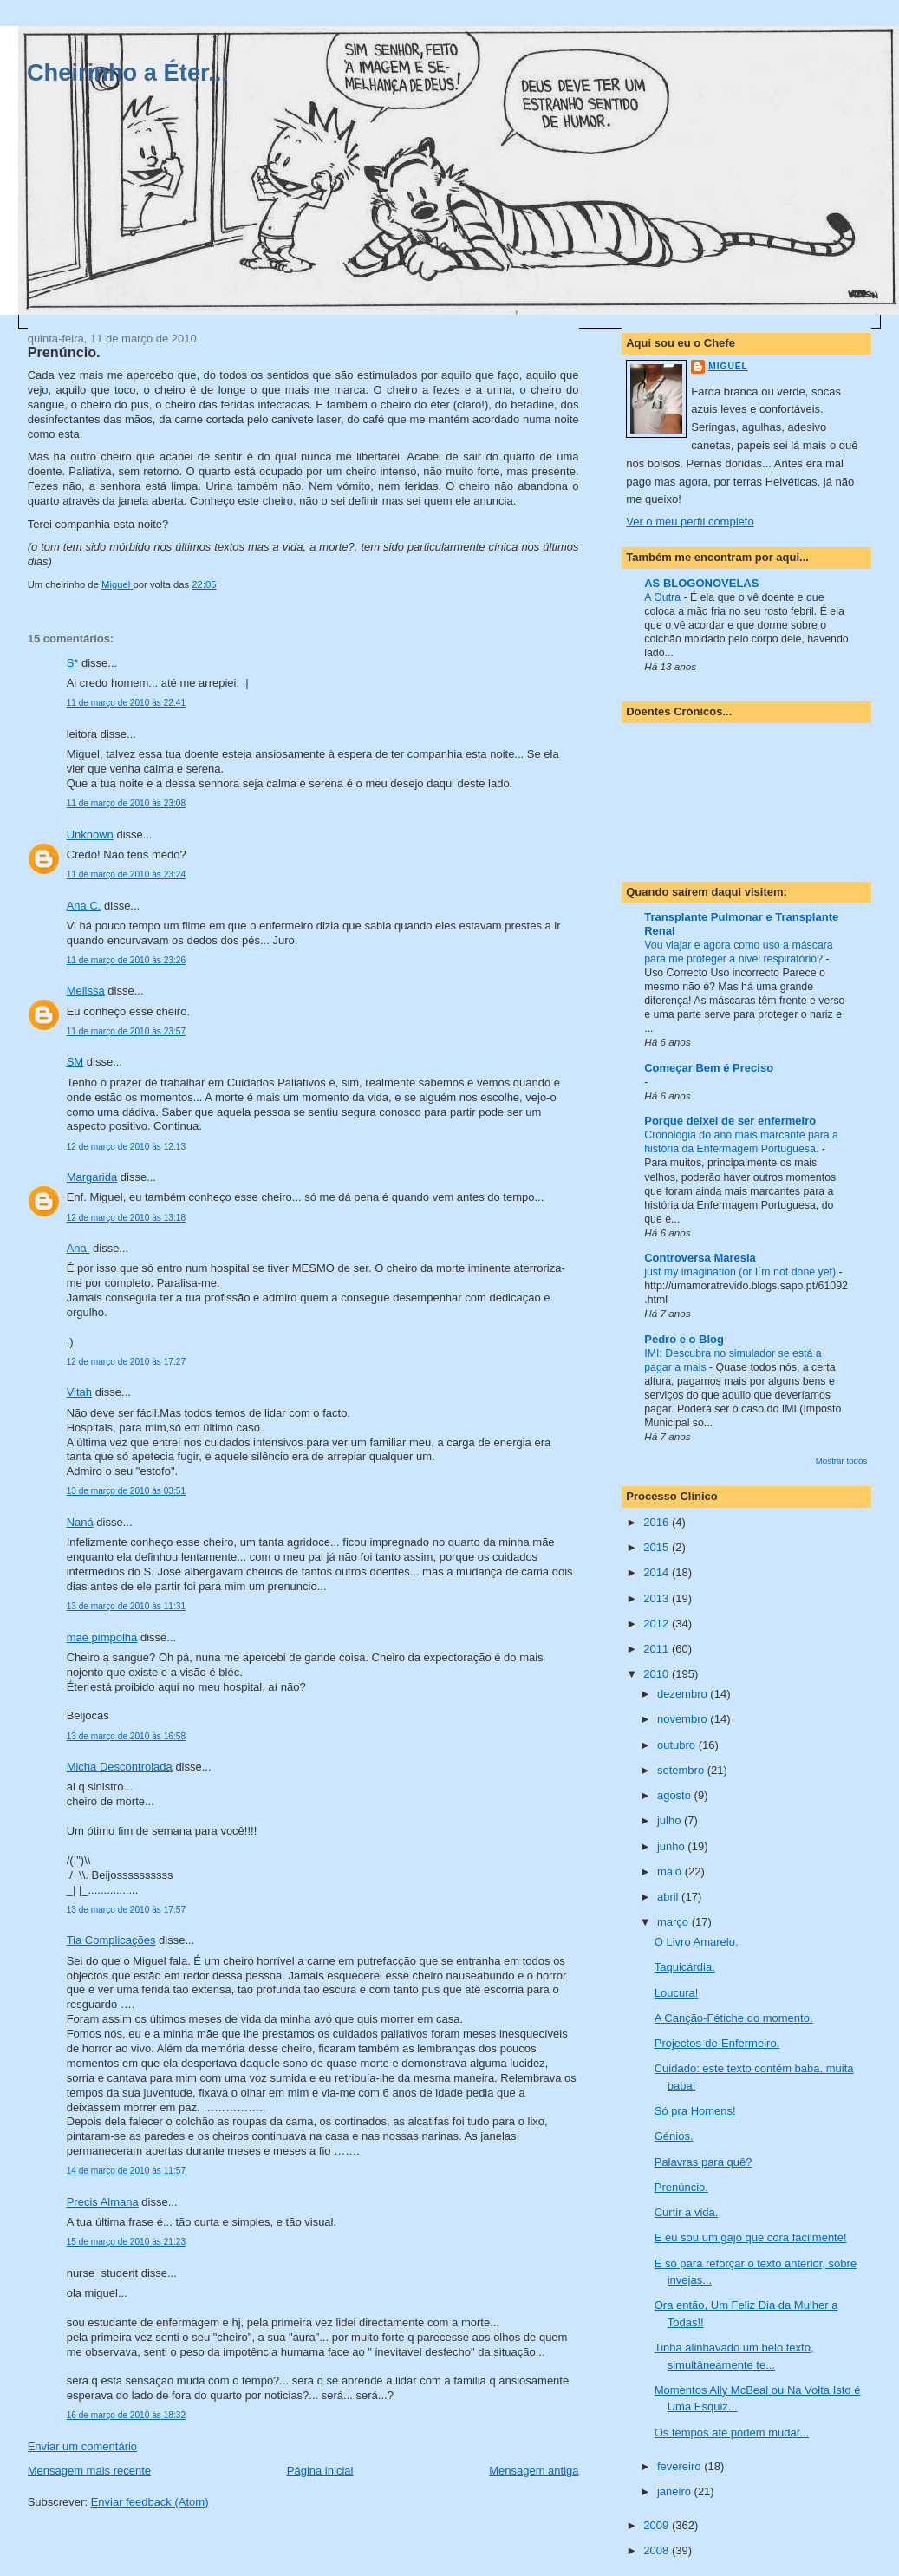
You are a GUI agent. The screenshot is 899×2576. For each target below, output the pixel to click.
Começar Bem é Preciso (708, 1067)
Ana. (78, 1248)
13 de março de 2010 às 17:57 (126, 1909)
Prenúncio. (681, 2187)
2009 (657, 2525)
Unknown (90, 834)
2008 (657, 2550)
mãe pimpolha (102, 1637)
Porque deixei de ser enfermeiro (730, 1120)
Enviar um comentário (82, 2446)
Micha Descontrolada (120, 1766)
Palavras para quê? (703, 2161)
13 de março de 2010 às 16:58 (126, 1736)
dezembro (683, 1693)
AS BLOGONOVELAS (701, 583)
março (674, 1921)
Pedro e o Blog (684, 1339)
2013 (657, 1598)
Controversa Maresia (700, 1257)
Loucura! (677, 1992)
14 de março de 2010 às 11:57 (126, 2170)
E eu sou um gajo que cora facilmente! (751, 2237)
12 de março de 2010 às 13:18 (126, 1218)
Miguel (727, 366)
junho (672, 1846)
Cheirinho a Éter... (127, 72)
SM (75, 1061)
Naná (80, 1522)
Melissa (86, 990)
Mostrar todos (842, 1460)
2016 (657, 1522)
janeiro (675, 2491)
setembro (682, 1770)
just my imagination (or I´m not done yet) (741, 1272)
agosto (675, 1795)
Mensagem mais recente (89, 2470)
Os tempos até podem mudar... (732, 2432)
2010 (657, 1673)
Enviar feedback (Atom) (150, 2501)
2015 (657, 1547)
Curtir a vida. (687, 2212)
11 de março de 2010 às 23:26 (126, 960)
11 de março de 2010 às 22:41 (126, 703)
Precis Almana (103, 2201)
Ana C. (84, 905)
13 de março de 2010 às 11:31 (126, 1606)
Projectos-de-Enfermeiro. (717, 2043)
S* (73, 662)
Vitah (79, 1392)
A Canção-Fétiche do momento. (734, 2018)
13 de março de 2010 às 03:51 (126, 1491)
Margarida (92, 1177)
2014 (657, 1572)
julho (670, 1820)
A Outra (663, 597)
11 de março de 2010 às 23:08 (126, 803)
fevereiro (680, 2466)
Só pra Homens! (695, 2110)
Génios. (674, 2135)
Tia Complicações (111, 1940)
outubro (678, 1744)
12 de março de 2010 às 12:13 (126, 1146)
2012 (657, 1623)
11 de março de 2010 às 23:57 (126, 1031)
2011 (657, 1648)
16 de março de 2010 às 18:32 (126, 2415)
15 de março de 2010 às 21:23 (126, 2242)
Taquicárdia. (685, 1966)
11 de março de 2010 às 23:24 (126, 874)
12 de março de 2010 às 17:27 (126, 1361)
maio (671, 1871)
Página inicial (320, 2470)
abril (669, 1896)
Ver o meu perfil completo (689, 521)
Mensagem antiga (533, 2470)
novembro (683, 1718)
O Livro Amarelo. (697, 1941)
